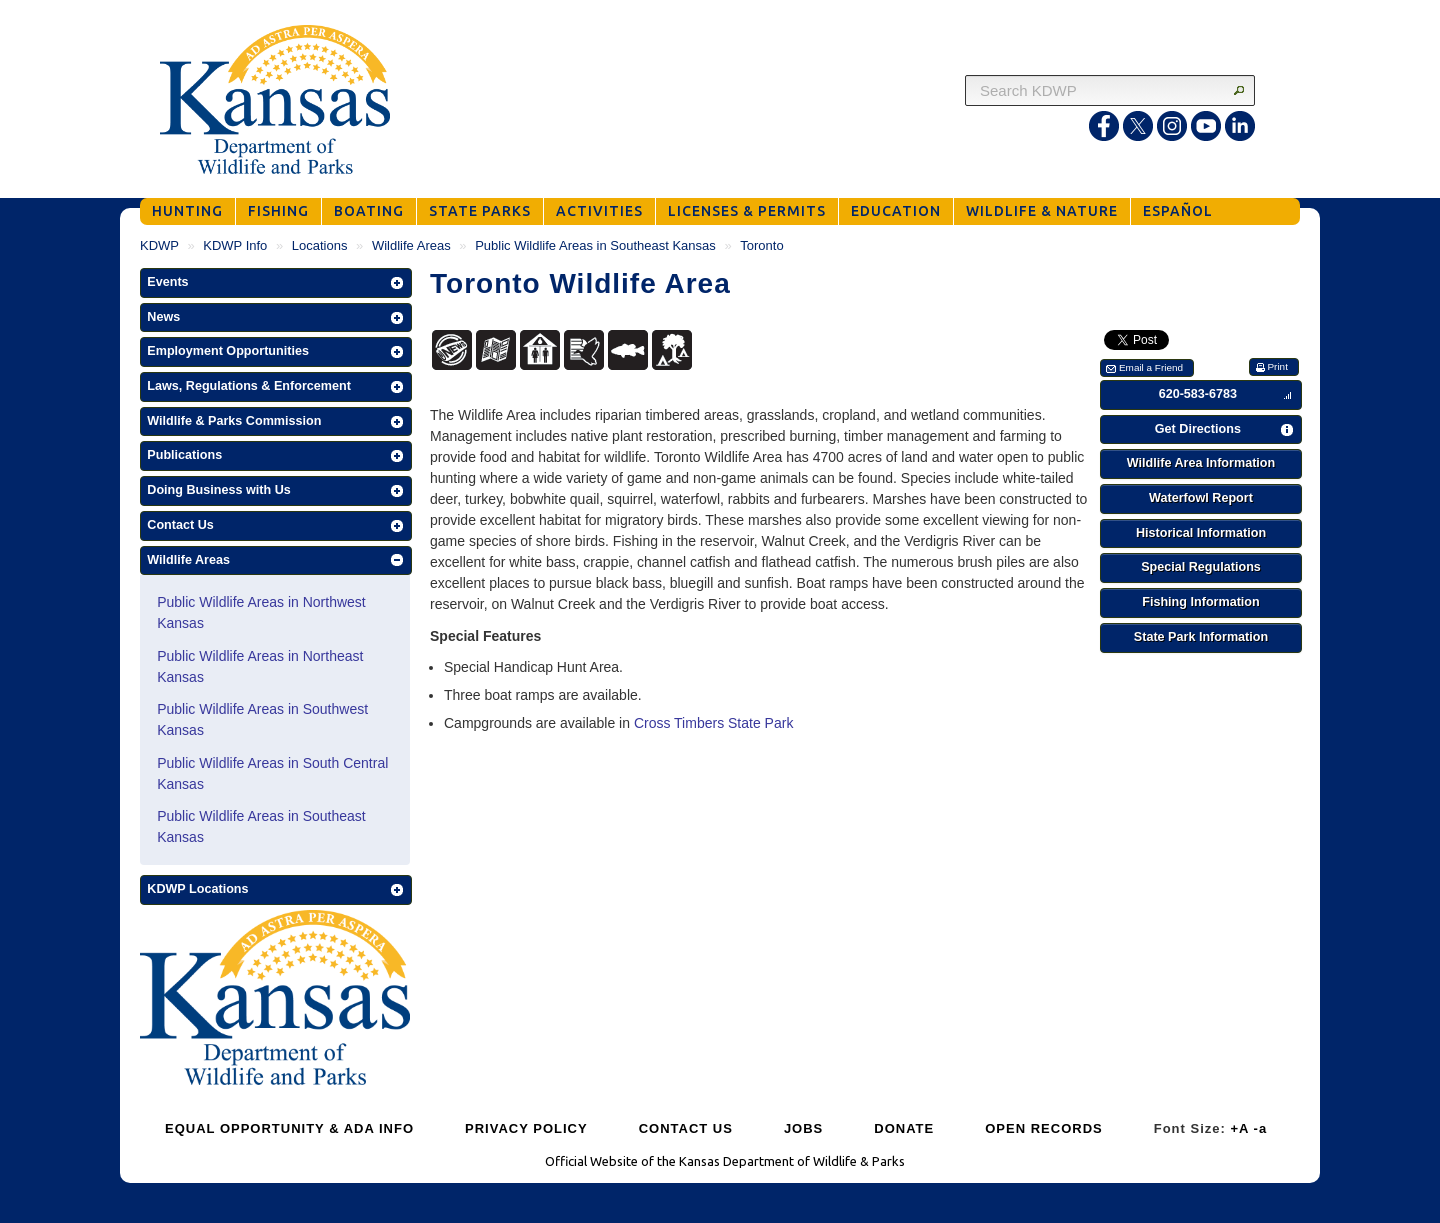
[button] (276, 283)
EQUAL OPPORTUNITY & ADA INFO (289, 1128)
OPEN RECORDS (1043, 1128)
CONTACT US (686, 1128)
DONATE (904, 1128)
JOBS (803, 1128)
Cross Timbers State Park (714, 723)
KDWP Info (235, 245)
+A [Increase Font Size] (1239, 1128)
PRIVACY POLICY (526, 1128)
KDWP (159, 245)
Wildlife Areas (411, 245)
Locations (320, 245)
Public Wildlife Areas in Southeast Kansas (595, 245)
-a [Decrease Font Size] (1261, 1128)
